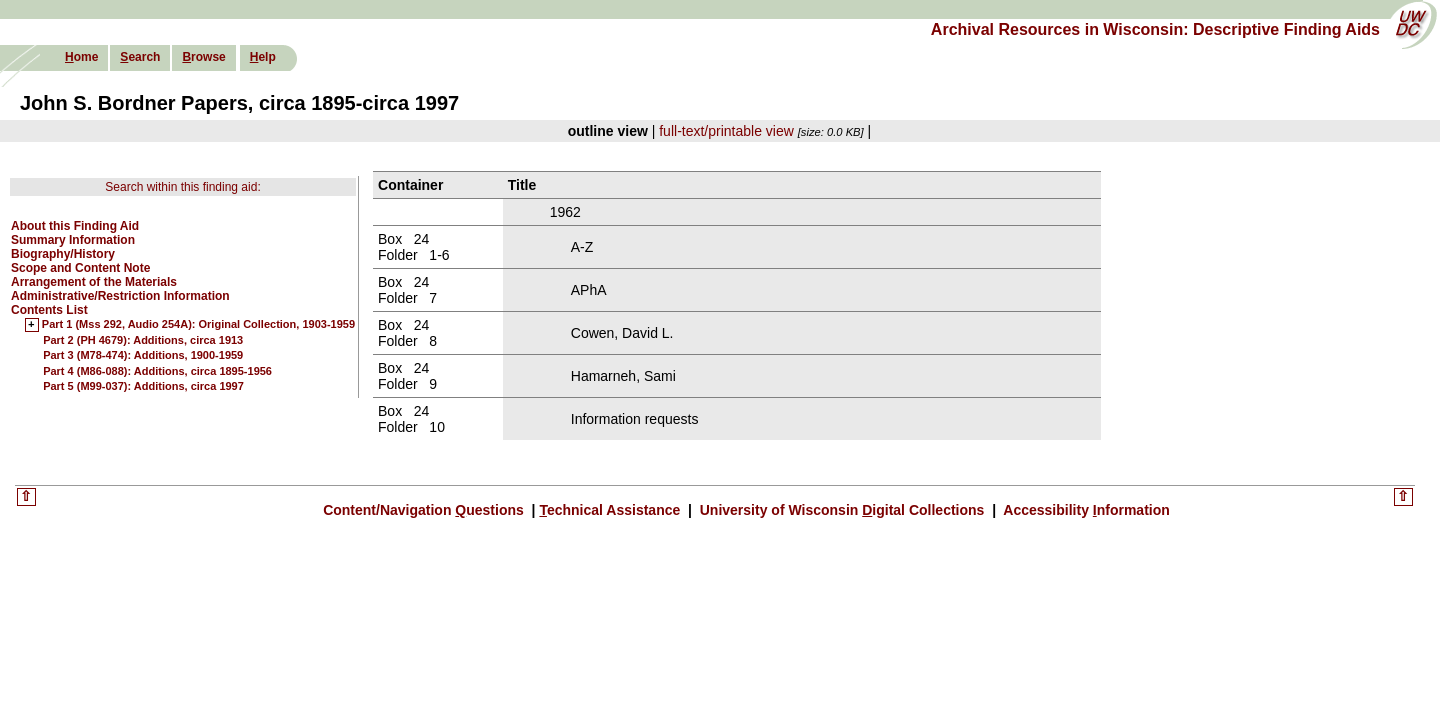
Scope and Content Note (80, 268)
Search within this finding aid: (182, 187)
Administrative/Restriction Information (120, 296)
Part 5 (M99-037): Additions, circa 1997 (143, 386)
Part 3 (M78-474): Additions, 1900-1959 (143, 355)
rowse (203, 57)
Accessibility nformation (1085, 510)
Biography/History (63, 254)
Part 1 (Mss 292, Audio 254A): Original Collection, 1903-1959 (198, 325)
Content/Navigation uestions (425, 510)
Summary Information (73, 240)
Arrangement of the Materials (94, 282)
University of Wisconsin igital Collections (842, 510)
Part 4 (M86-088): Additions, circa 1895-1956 (157, 371)
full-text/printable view (726, 131)
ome (81, 57)
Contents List (49, 310)
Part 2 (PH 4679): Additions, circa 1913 (143, 340)
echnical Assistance (611, 510)
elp (263, 57)
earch (140, 57)
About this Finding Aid (75, 226)
